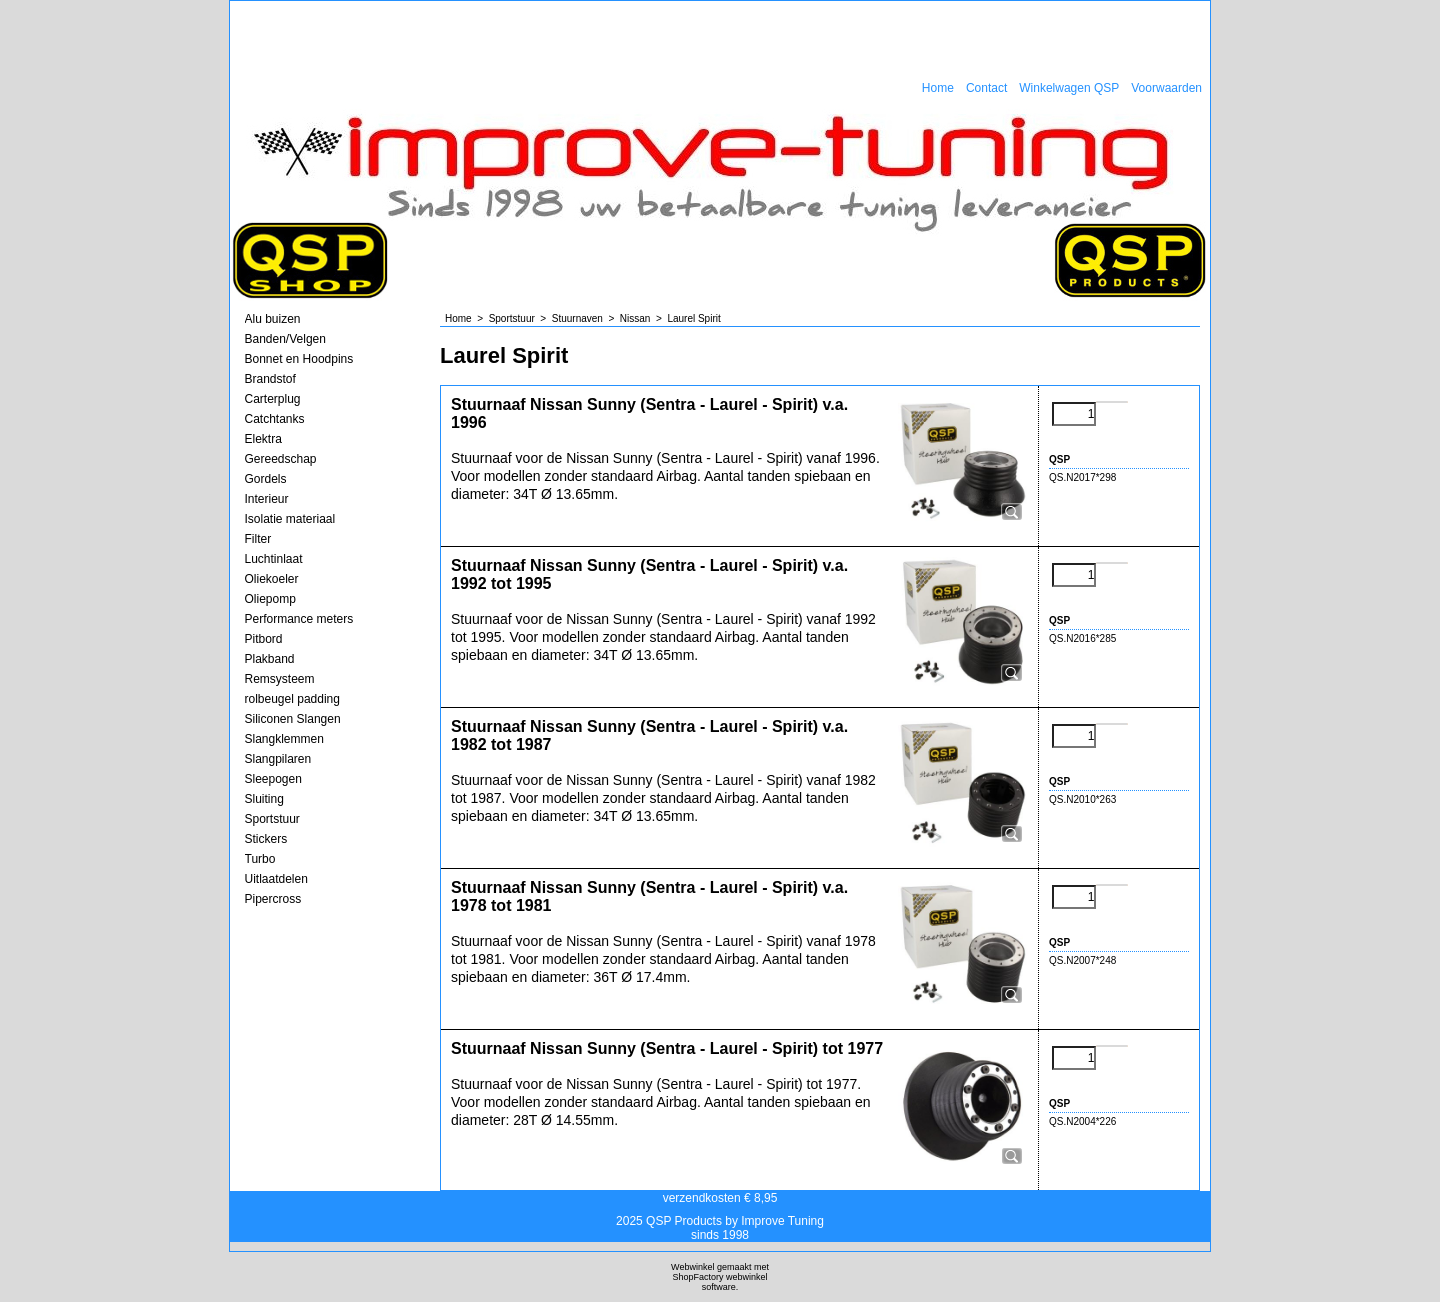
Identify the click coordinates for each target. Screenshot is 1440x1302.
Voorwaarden (1166, 88)
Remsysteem (280, 679)
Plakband (270, 659)
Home (938, 88)
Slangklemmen (284, 739)
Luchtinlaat (274, 559)
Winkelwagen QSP (1069, 88)
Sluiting (264, 799)
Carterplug (273, 399)
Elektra (263, 439)
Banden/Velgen (285, 339)
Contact (986, 88)
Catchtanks (275, 419)
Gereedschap (281, 459)
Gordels (266, 479)
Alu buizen (273, 319)
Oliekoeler (272, 579)
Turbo (260, 859)
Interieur (267, 499)
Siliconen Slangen (293, 719)
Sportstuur (272, 819)
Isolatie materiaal (290, 519)
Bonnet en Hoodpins (299, 359)
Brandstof (270, 379)
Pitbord (264, 639)
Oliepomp (270, 599)
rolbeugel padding (292, 699)
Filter (258, 539)
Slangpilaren (278, 759)
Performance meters (299, 619)
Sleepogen (273, 779)
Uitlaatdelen (276, 879)
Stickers (266, 839)
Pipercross (273, 899)
